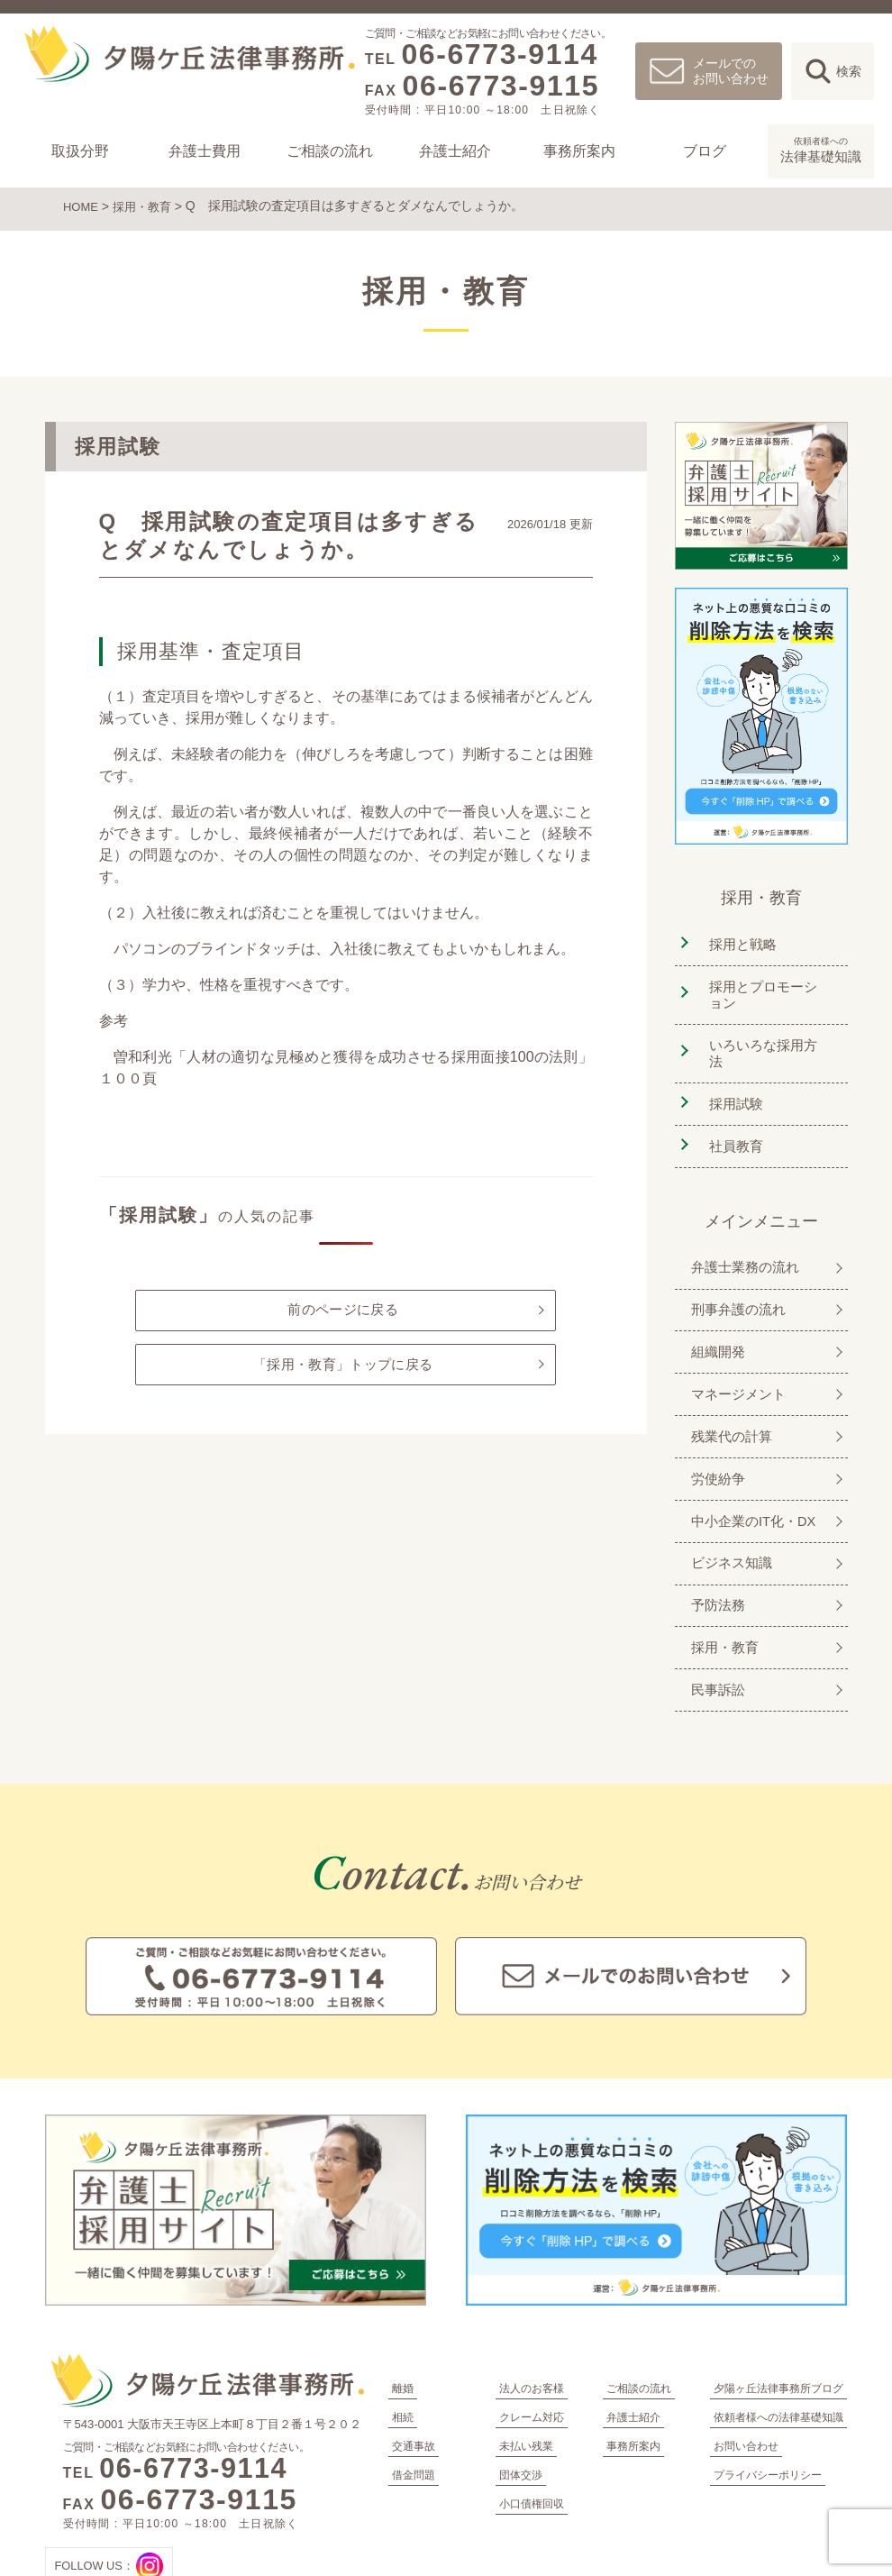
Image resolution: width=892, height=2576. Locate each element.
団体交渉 (520, 2401)
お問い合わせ (746, 2372)
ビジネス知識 (728, 1501)
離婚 (403, 2314)
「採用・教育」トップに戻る (343, 1367)
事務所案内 (580, 151)
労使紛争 (713, 1423)
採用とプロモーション (767, 986)
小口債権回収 (531, 2430)
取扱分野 (80, 151)
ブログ (704, 151)
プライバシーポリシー (768, 2401)
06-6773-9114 (499, 54)
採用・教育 (146, 205)
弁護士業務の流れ (742, 1230)
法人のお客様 (531, 2314)
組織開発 (713, 1307)
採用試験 (731, 1073)
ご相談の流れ (330, 151)
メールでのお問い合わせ (731, 71)
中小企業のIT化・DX (751, 1462)
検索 (848, 71)
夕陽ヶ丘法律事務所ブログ (778, 2314)
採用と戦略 (738, 938)
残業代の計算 (728, 1385)
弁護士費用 (205, 151)
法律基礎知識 (821, 148)
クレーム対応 (531, 2343)
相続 (403, 2343)
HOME (82, 205)
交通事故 (413, 2372)
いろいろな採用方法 (767, 1034)
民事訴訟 (713, 1617)
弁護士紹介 (455, 151)
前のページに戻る (342, 1308)
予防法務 (713, 1540)
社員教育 (731, 1111)
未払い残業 (526, 2372)
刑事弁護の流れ (735, 1268)
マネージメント (735, 1346)
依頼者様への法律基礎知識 (778, 2343)
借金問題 (413, 2401)
